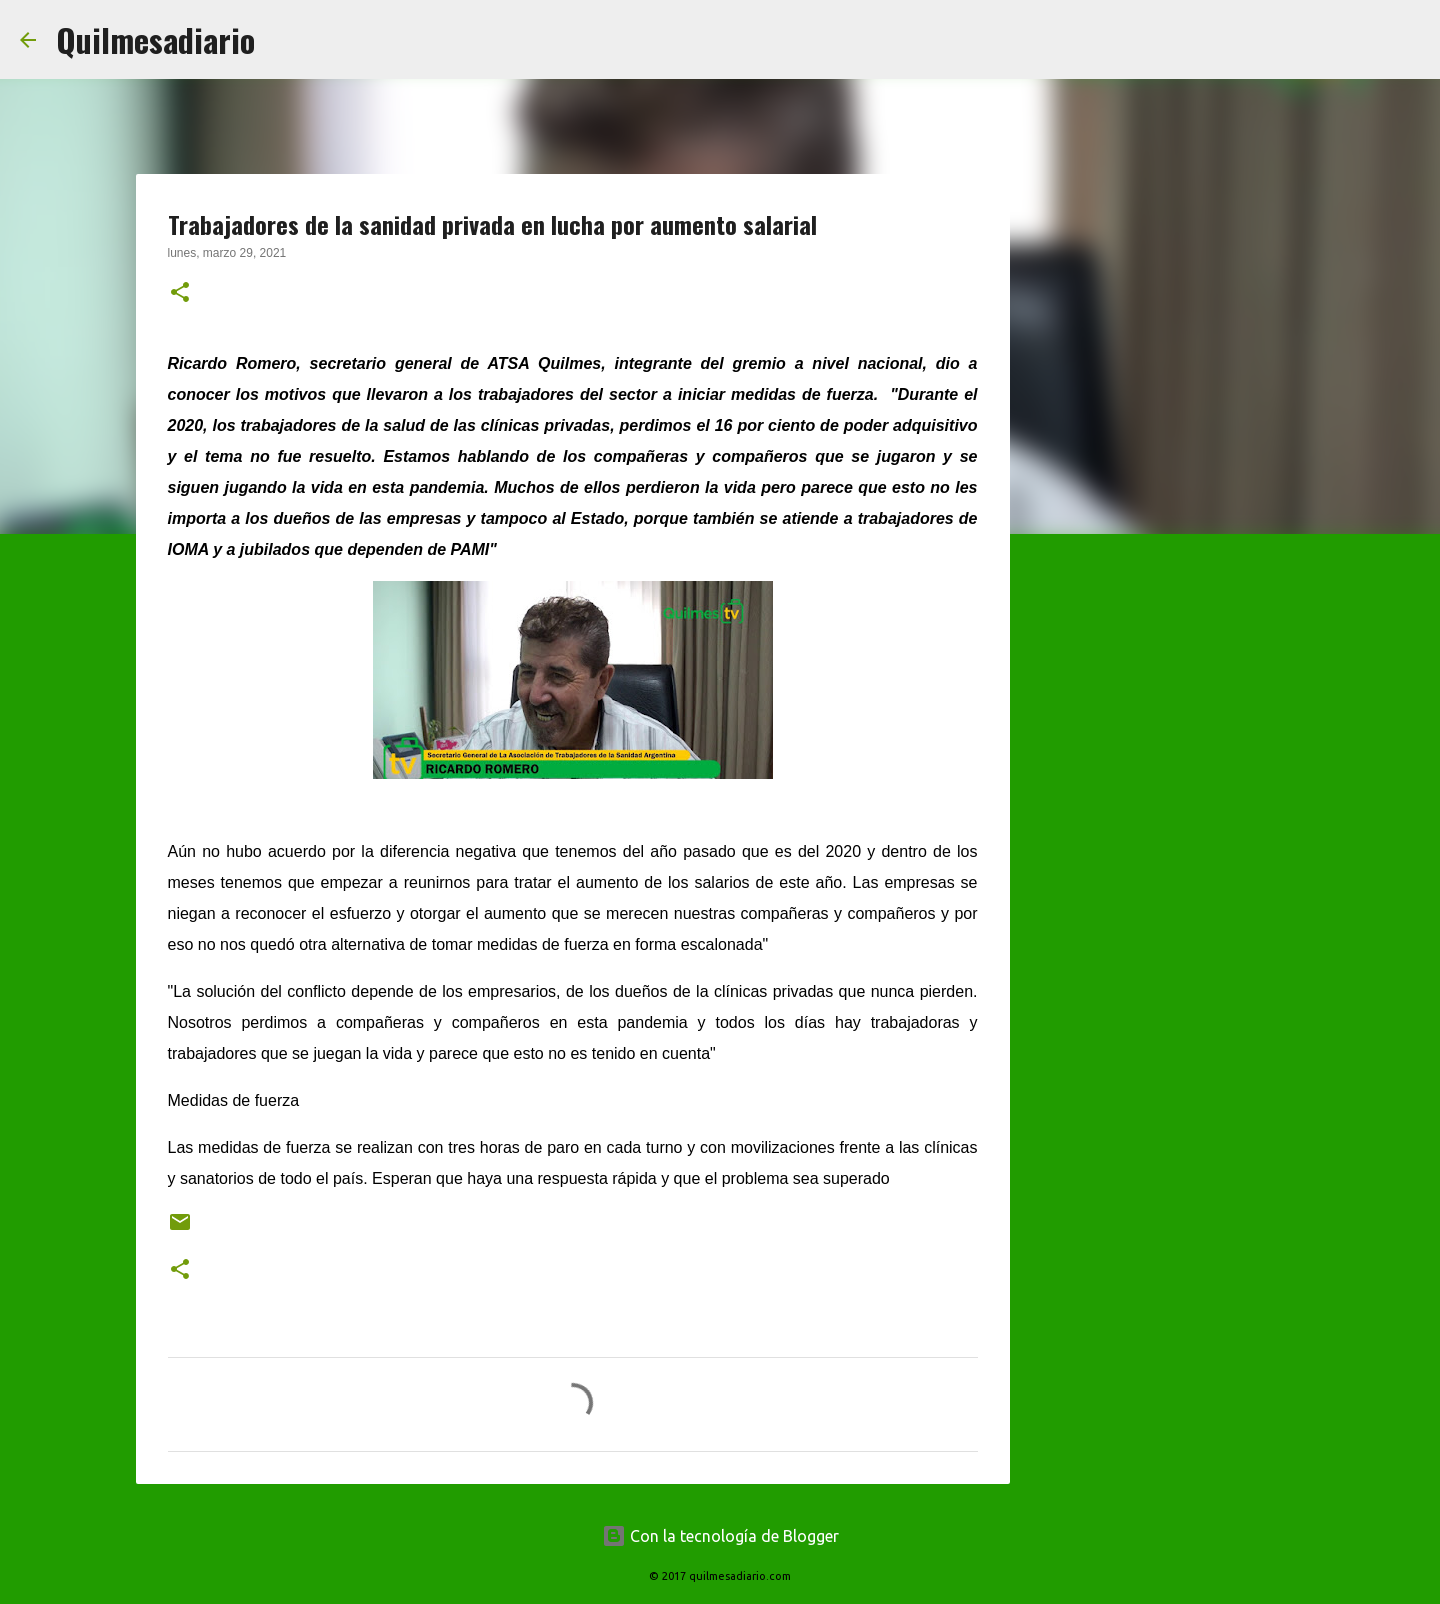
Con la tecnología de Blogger (720, 1536)
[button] (180, 294)
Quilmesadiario (155, 39)
